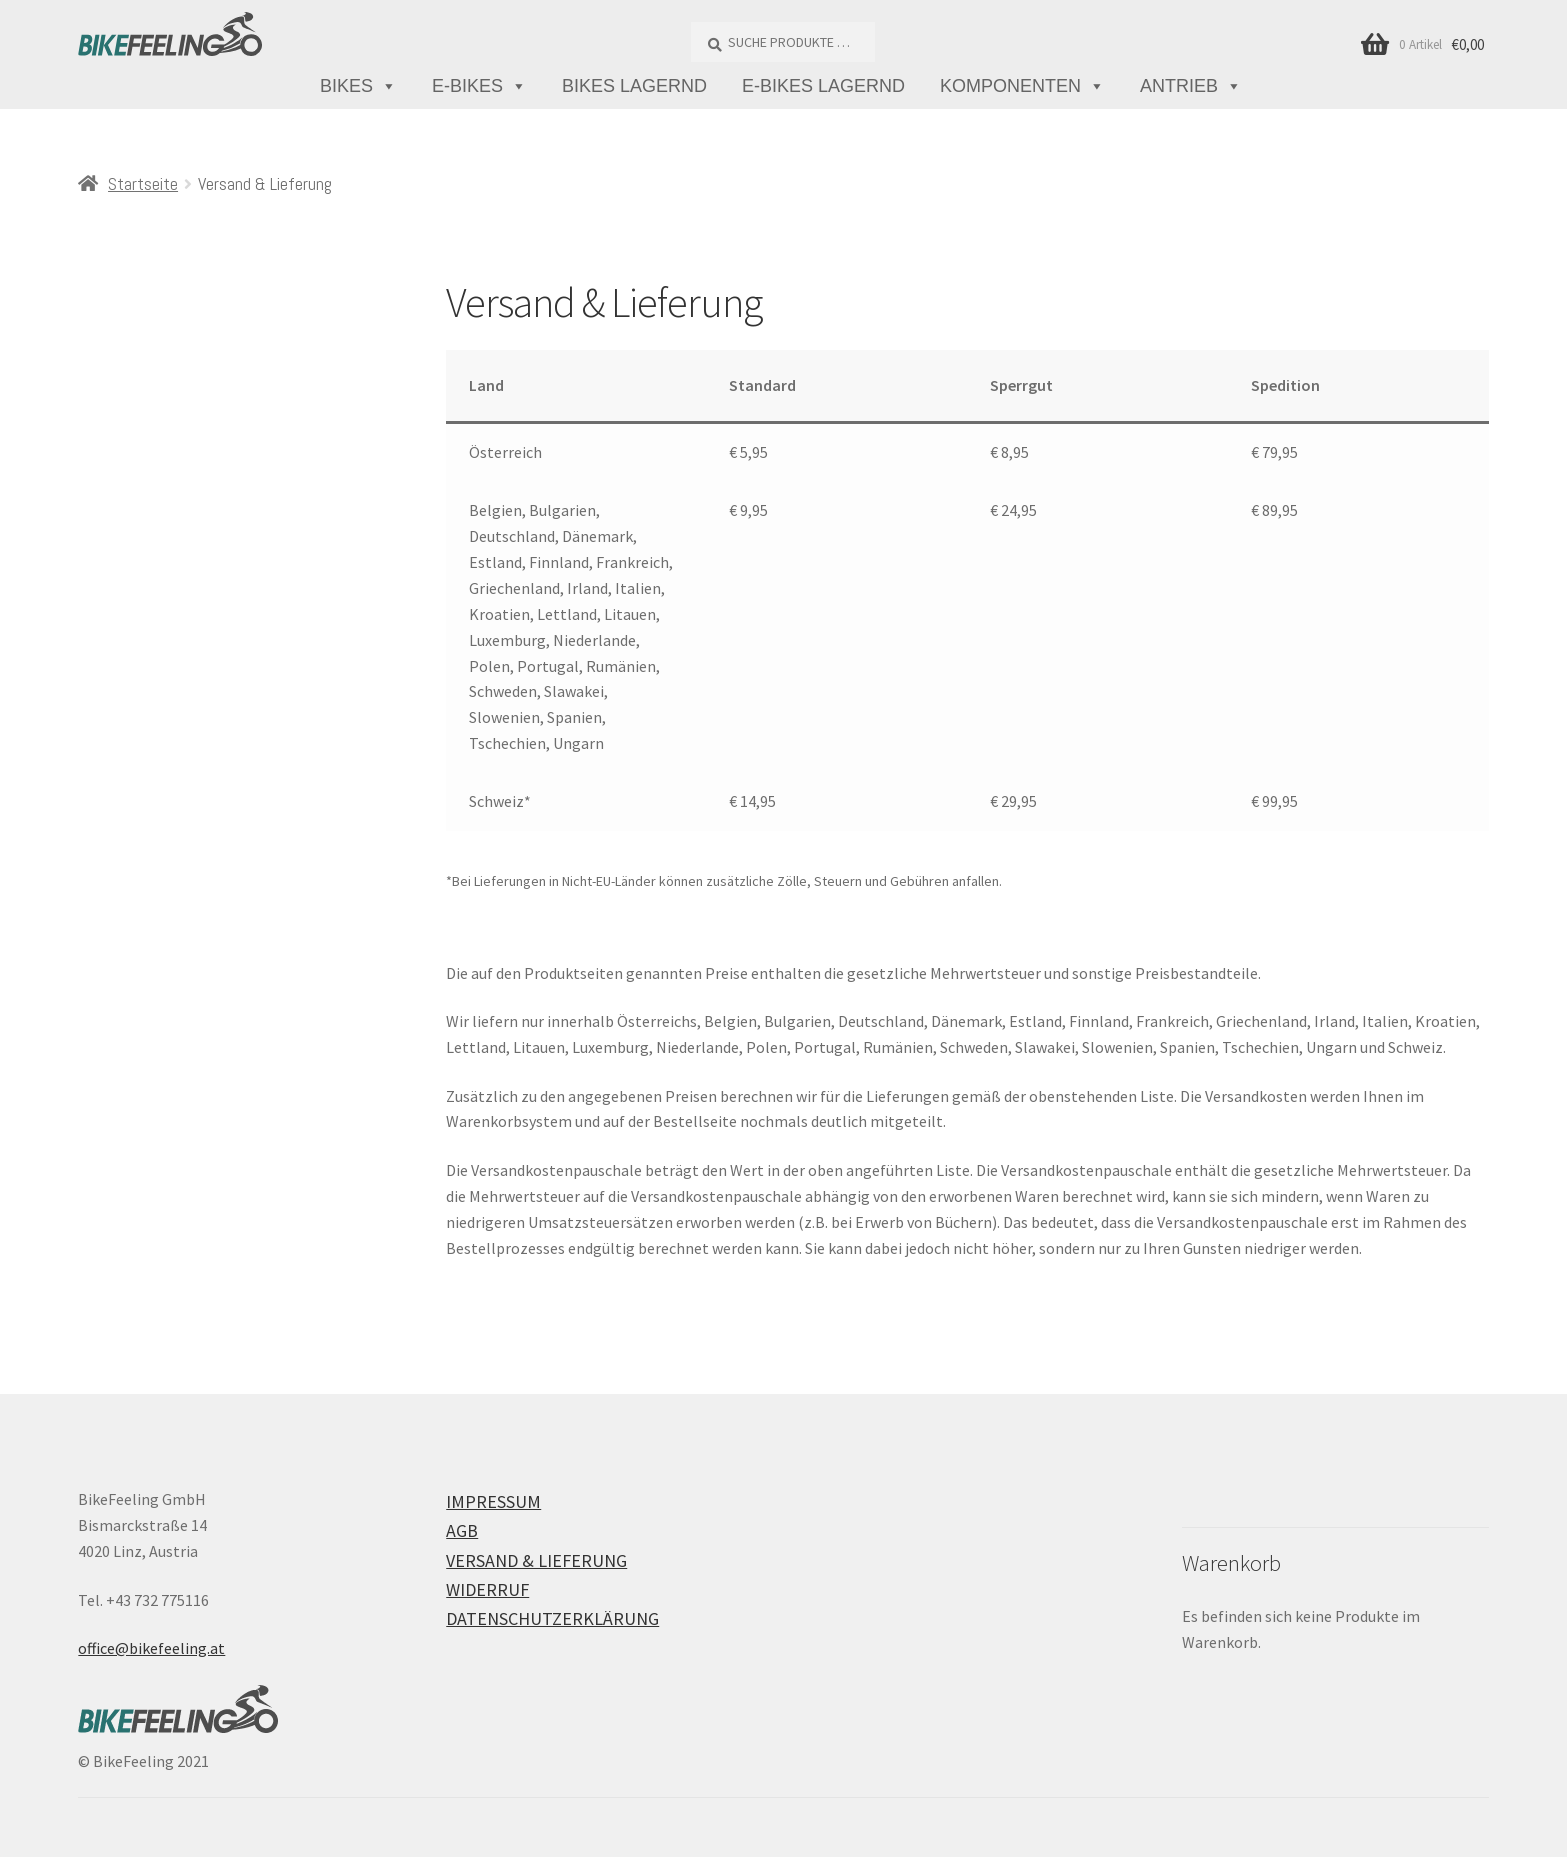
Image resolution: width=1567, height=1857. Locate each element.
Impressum (493, 1501)
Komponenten (1022, 86)
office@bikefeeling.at (151, 1648)
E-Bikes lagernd (823, 86)
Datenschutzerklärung (552, 1618)
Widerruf (487, 1589)
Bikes (358, 86)
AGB (462, 1530)
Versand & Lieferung (536, 1560)
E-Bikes (479, 86)
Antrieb (1191, 86)
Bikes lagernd (634, 86)
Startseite (143, 183)
